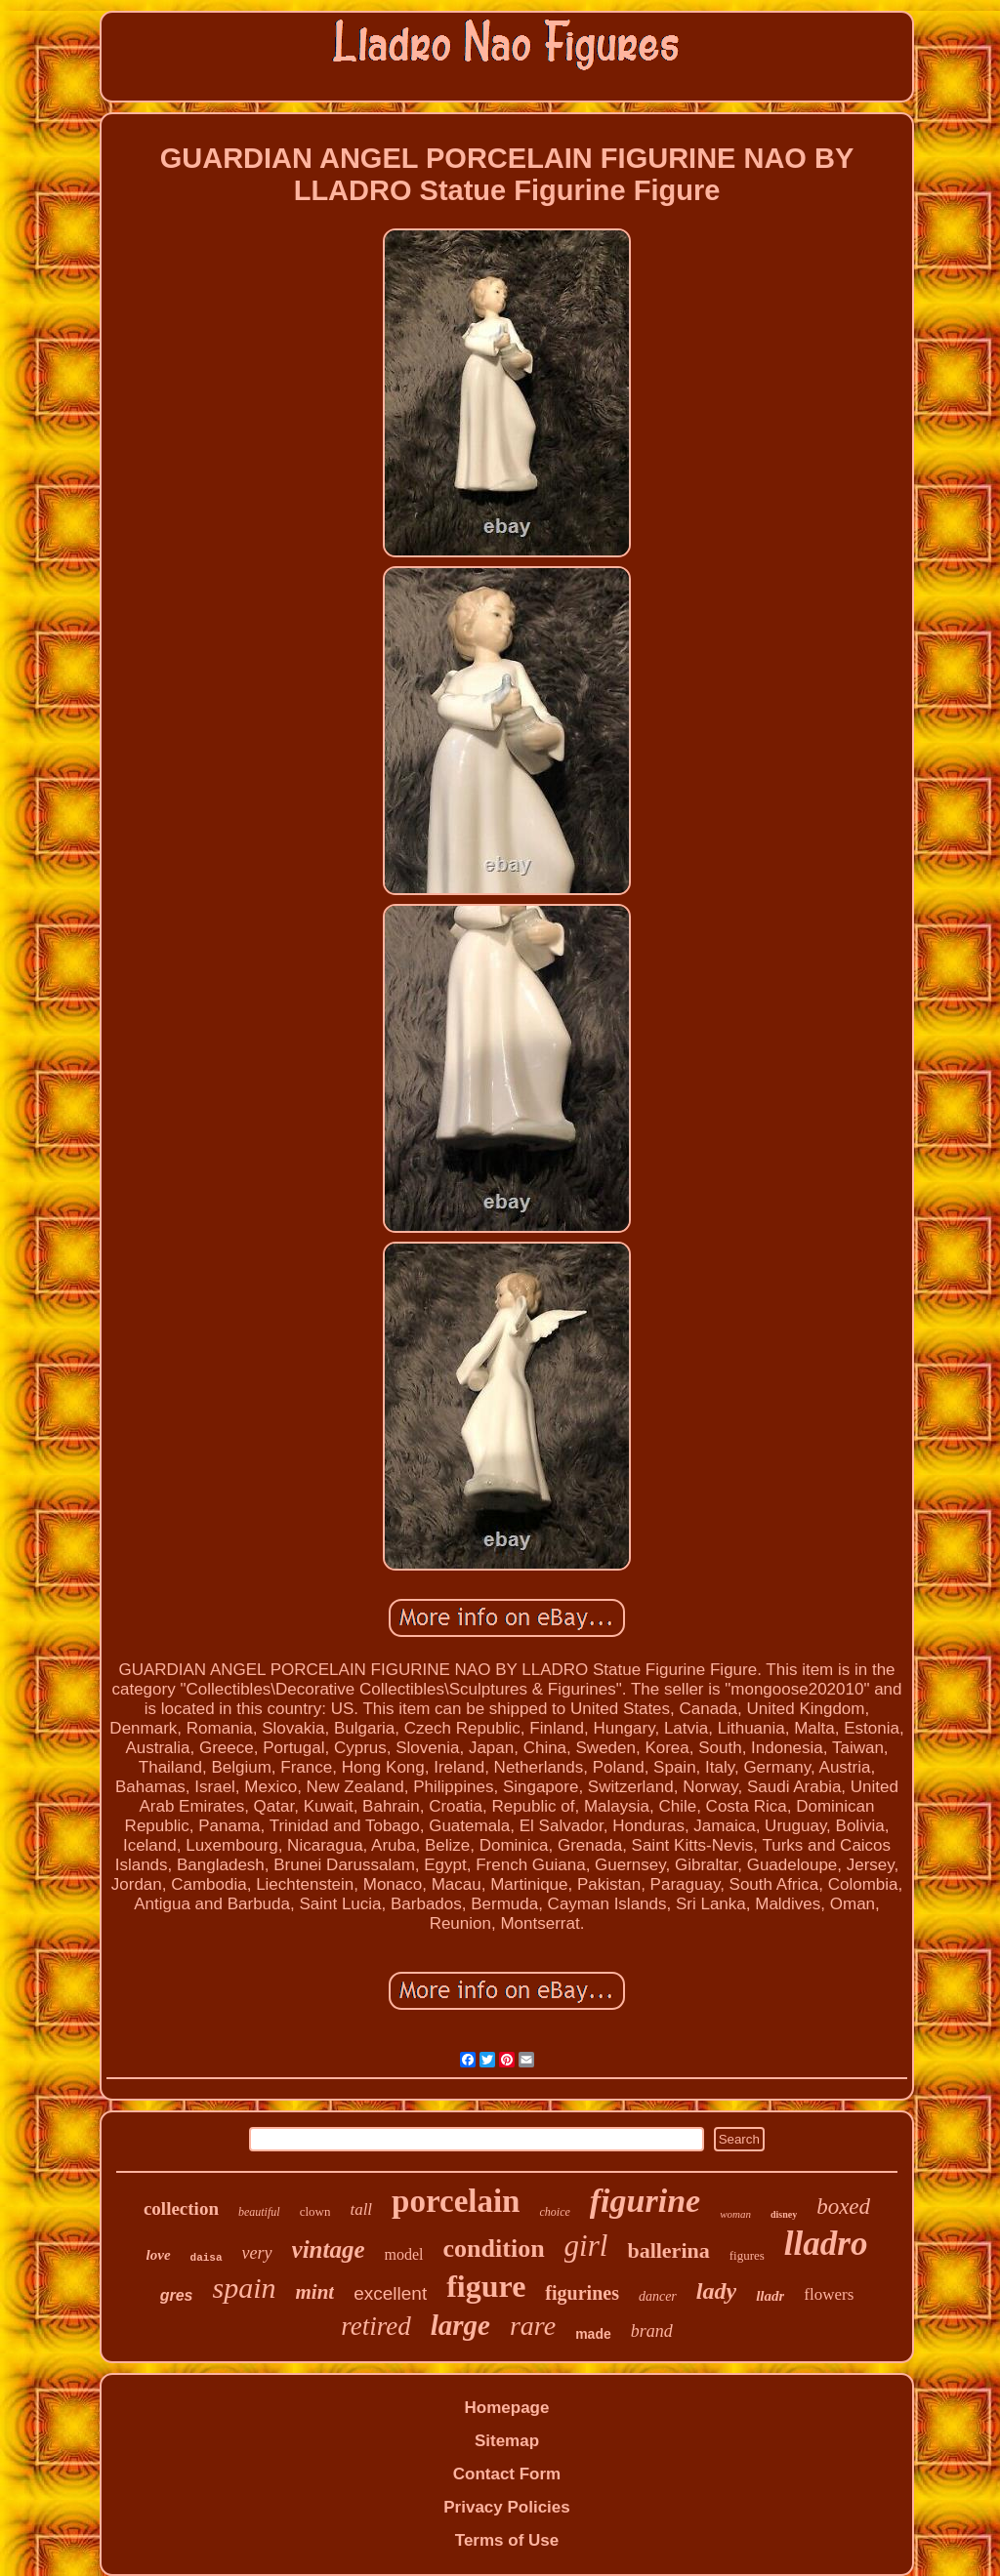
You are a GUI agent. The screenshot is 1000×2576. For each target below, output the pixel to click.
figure (485, 2286)
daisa (206, 2258)
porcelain (456, 2201)
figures (747, 2255)
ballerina (668, 2250)
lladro (826, 2244)
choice (554, 2212)
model (404, 2254)
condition (494, 2248)
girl (586, 2245)
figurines (582, 2293)
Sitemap (507, 2441)
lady (716, 2291)
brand (652, 2331)
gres (176, 2295)
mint (315, 2292)
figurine (645, 2201)
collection (181, 2208)
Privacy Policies (506, 2507)
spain (243, 2287)
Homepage (507, 2407)
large (460, 2325)
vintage (328, 2249)
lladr (770, 2296)
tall (361, 2209)
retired (375, 2326)
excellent (390, 2293)
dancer (658, 2296)
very (257, 2253)
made (593, 2334)
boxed (843, 2206)
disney (784, 2214)
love (158, 2255)
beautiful (259, 2212)
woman (735, 2214)
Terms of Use (507, 2540)
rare (533, 2325)
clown (315, 2211)
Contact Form (507, 2474)
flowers (829, 2294)
